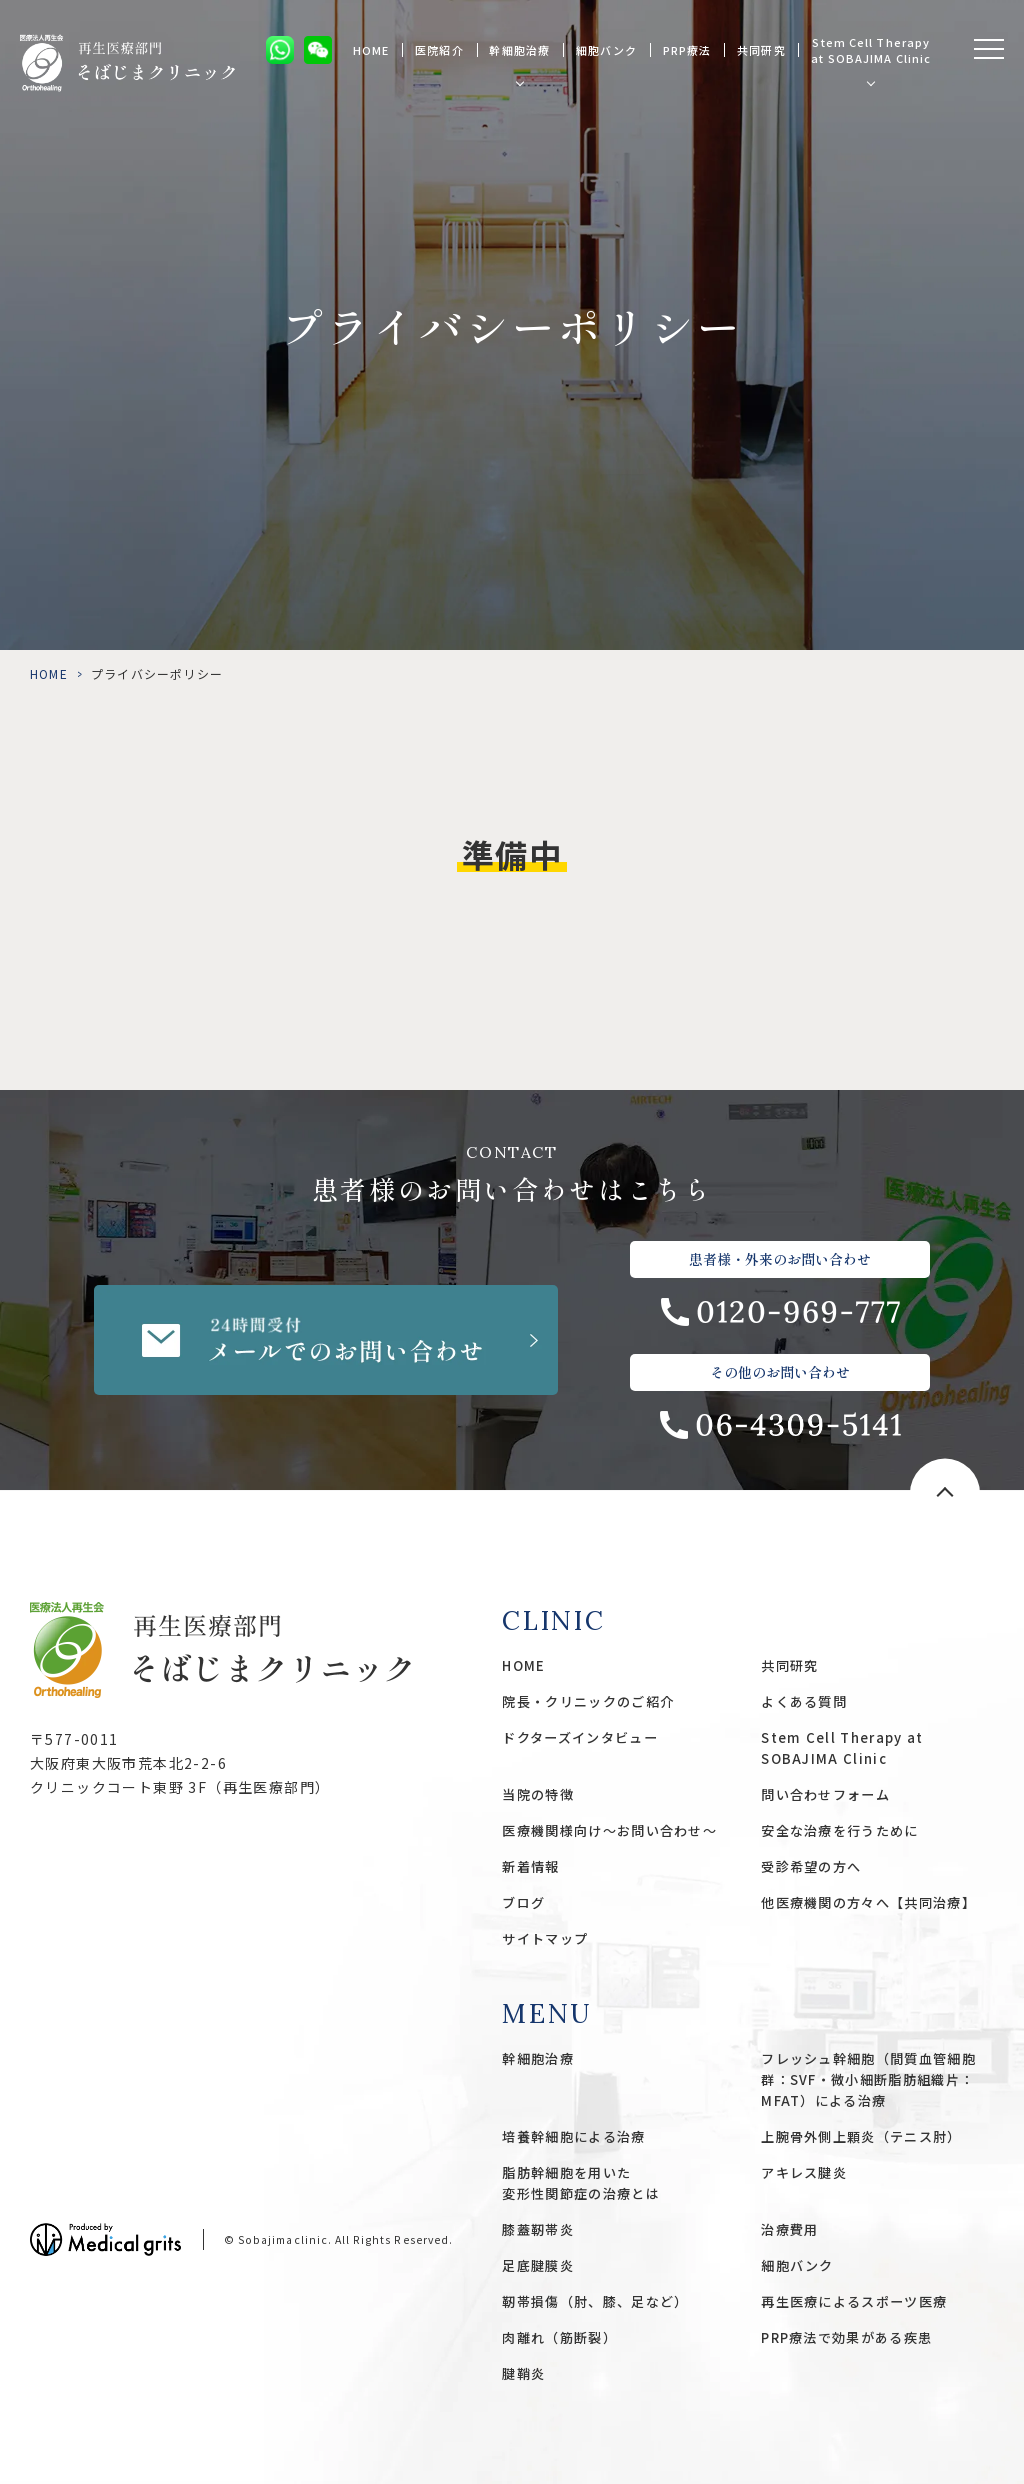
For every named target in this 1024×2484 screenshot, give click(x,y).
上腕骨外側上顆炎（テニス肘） (861, 2136)
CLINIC (553, 1620)
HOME (371, 50)
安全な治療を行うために (839, 1830)
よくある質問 (804, 1701)
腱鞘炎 (523, 2373)
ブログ (523, 1902)
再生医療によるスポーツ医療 (854, 2301)
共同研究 (761, 50)
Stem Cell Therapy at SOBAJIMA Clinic (871, 50)
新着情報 (530, 1866)
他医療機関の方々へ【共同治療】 (868, 1902)
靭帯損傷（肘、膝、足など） (595, 2301)
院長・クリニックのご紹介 (588, 1701)
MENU (547, 2013)
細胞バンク (607, 50)
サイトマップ (545, 1938)
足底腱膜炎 (538, 2265)
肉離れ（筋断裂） (559, 2337)
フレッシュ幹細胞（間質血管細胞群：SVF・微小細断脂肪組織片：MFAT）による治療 (868, 2079)
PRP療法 (687, 50)
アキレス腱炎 (804, 2172)
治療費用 (789, 2229)
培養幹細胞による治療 (573, 2136)
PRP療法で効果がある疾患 (846, 2337)
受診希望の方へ (811, 1866)
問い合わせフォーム (825, 1794)
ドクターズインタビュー (579, 1737)
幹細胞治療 (519, 50)
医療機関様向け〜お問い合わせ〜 (609, 1830)
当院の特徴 (538, 1794)
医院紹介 (439, 50)
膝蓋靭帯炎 (538, 2229)
